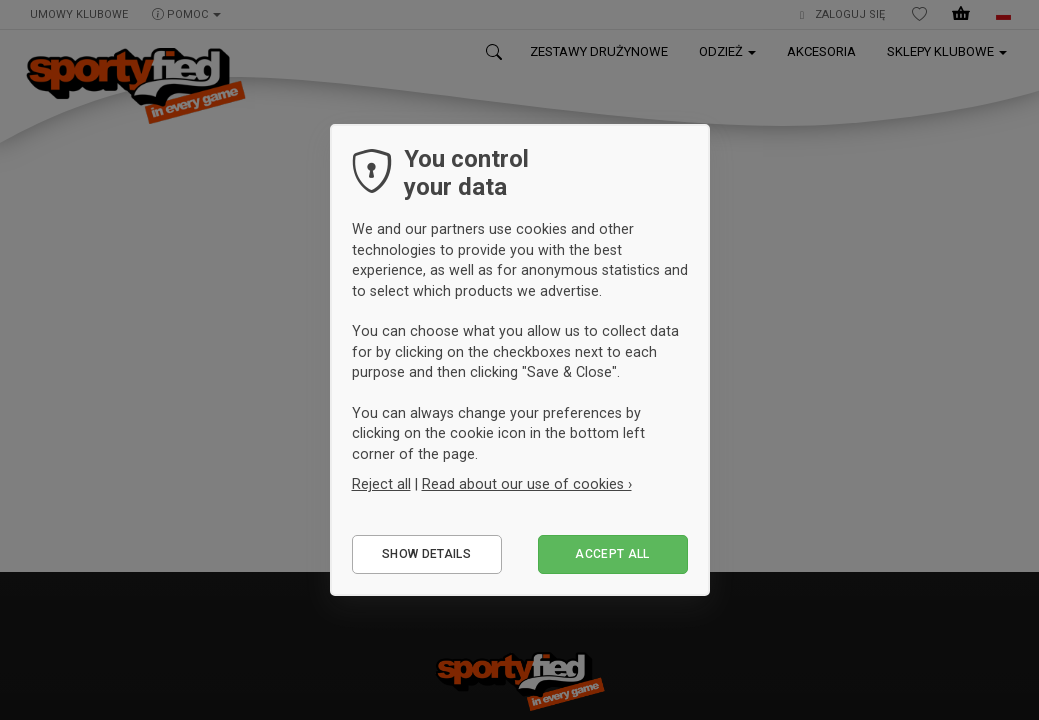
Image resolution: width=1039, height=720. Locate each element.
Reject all (381, 484)
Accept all (612, 554)
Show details (426, 554)
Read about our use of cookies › (527, 484)
